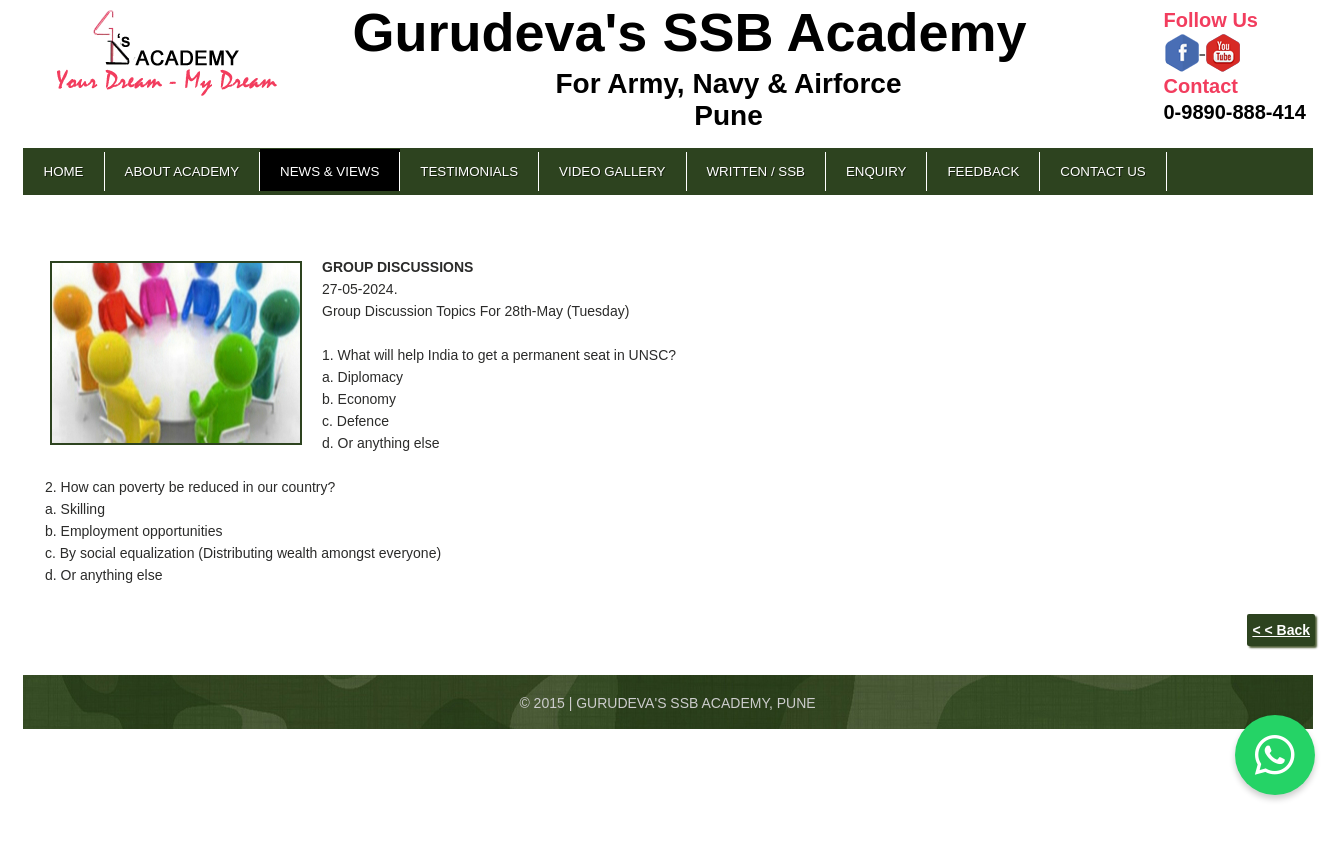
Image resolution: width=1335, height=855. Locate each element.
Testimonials (469, 171)
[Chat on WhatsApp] (1275, 755)
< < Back (1281, 630)
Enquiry (876, 171)
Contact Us (1102, 171)
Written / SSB (756, 171)
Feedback (983, 171)
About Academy (182, 171)
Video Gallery (612, 171)
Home (64, 171)
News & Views (329, 171)
